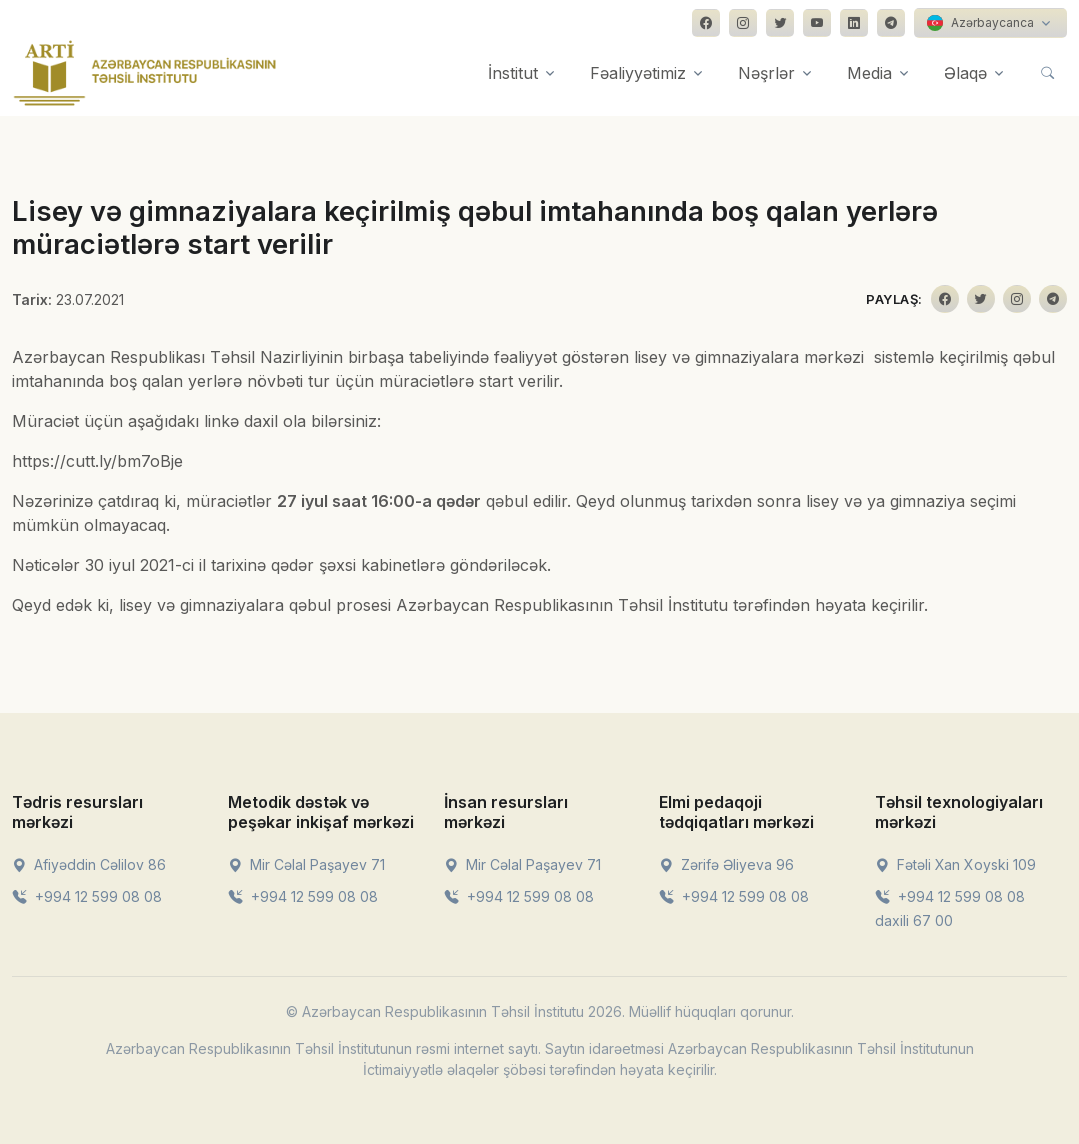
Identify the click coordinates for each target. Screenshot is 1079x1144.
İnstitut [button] (513, 73)
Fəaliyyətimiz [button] (638, 73)
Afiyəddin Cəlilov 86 (89, 864)
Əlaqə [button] (965, 73)
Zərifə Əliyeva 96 (726, 864)
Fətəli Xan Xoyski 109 (955, 864)
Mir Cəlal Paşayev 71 (306, 864)
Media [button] (869, 73)
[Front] (145, 73)
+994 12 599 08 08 (87, 896)
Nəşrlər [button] (766, 73)
